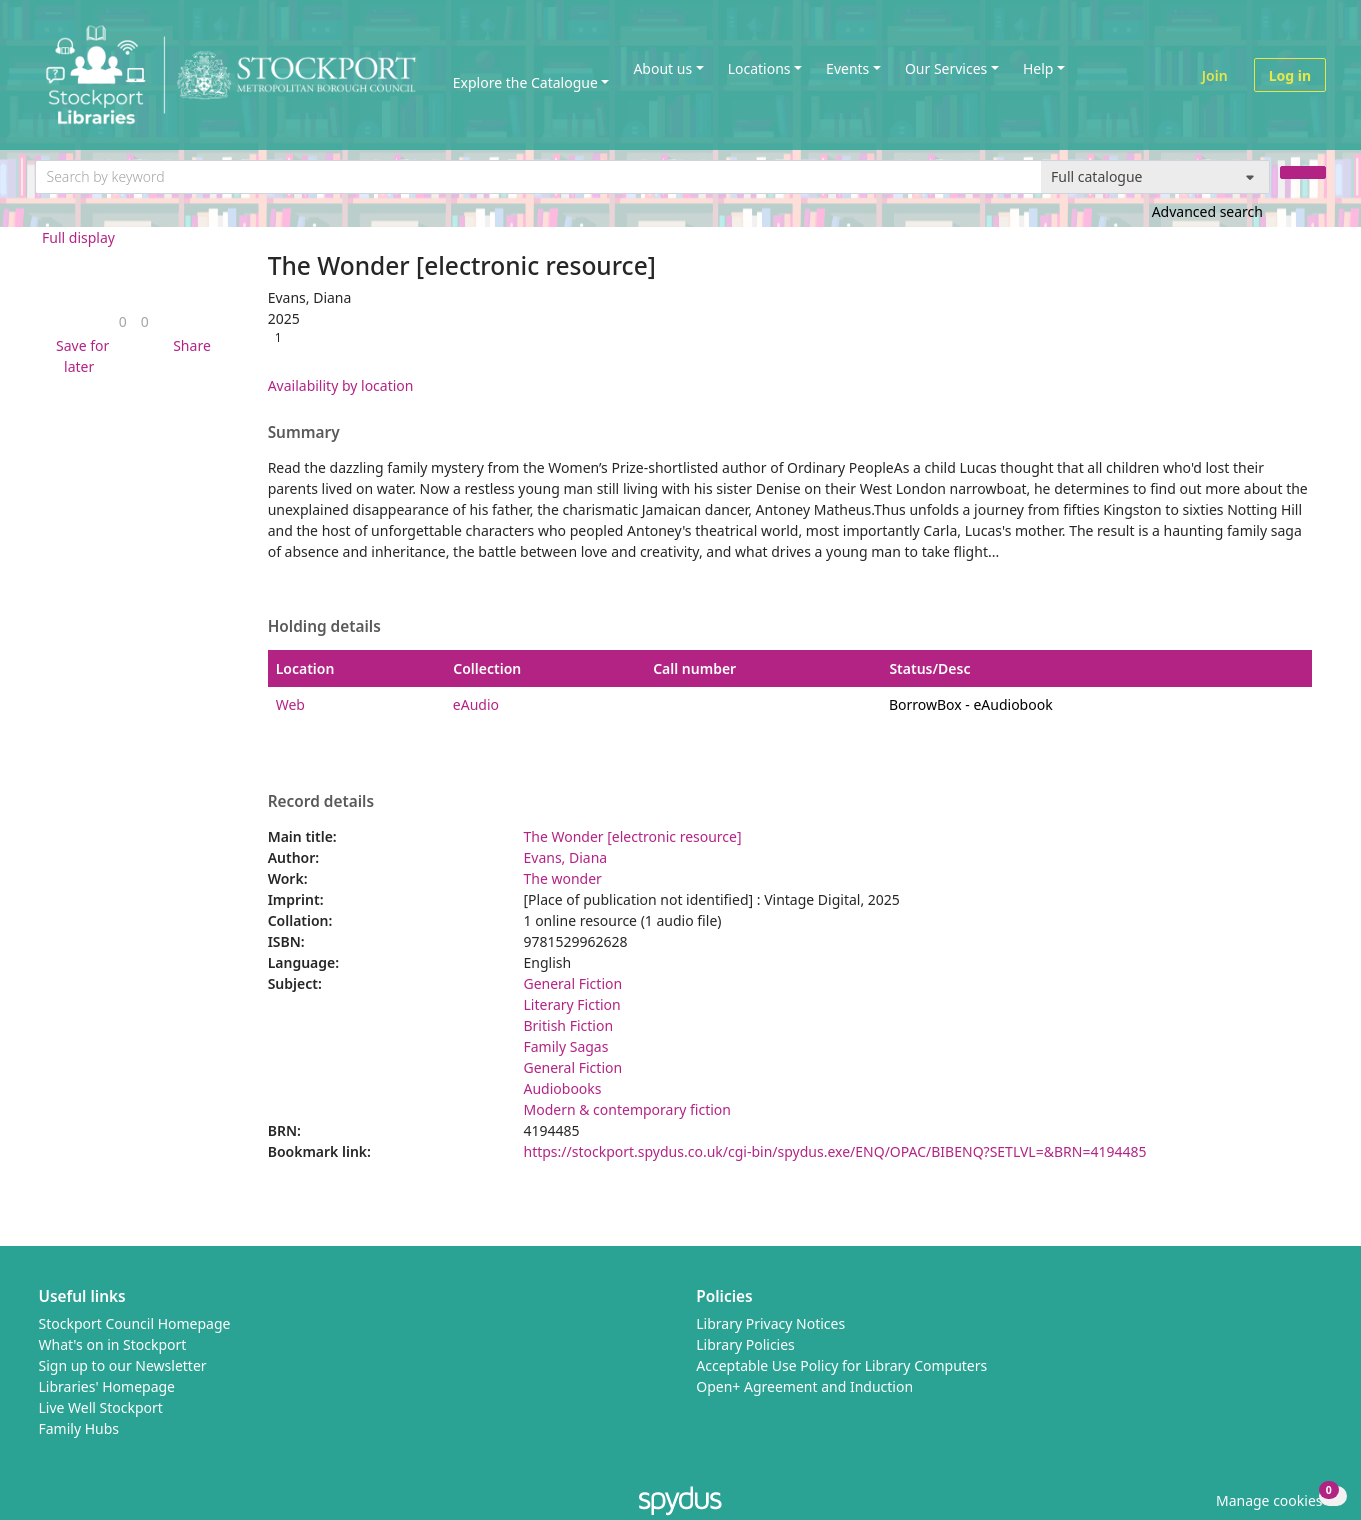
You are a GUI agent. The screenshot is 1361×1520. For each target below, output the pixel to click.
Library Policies (745, 1344)
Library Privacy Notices (770, 1323)
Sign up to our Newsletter (123, 1365)
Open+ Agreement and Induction (804, 1386)
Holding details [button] (324, 627)
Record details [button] (321, 802)
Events (847, 68)
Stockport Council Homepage (135, 1323)
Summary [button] (304, 433)
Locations (759, 68)
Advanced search (1207, 211)
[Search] (1303, 172)
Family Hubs (79, 1428)
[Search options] (1155, 177)
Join (1215, 75)
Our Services (946, 68)
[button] (79, 356)
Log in (1290, 75)
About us (662, 68)
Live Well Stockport (101, 1407)
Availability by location (341, 385)
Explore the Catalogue (525, 82)
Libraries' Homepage (107, 1386)
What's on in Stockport (113, 1344)
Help (1038, 68)
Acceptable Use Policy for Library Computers (841, 1365)
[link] (123, 321)
